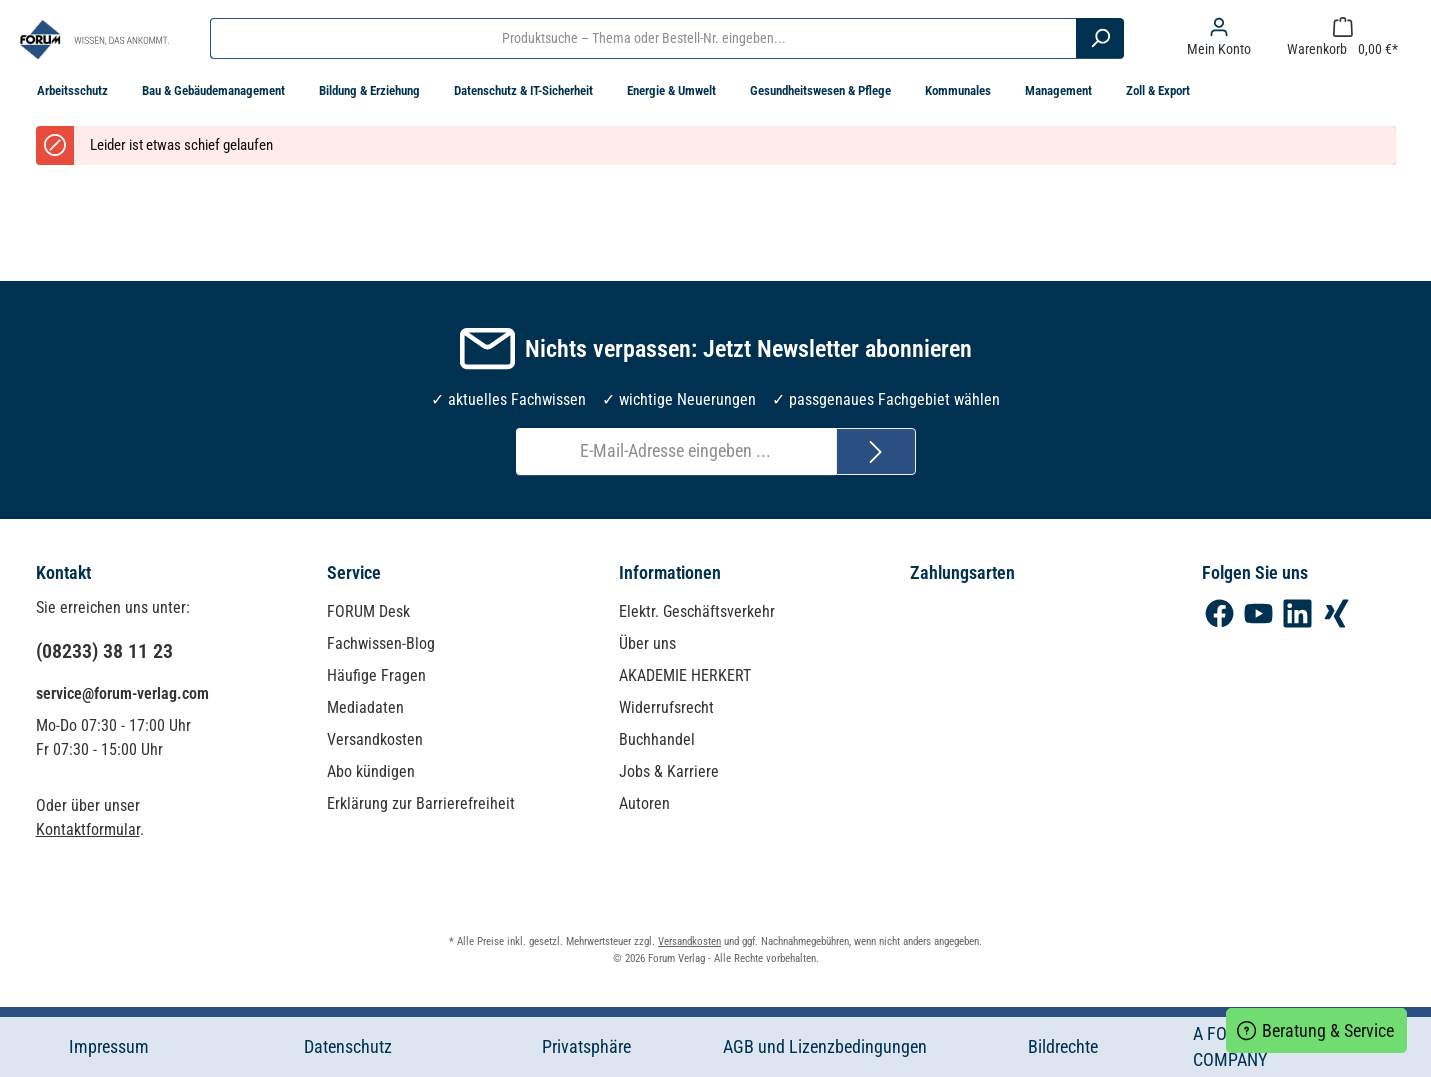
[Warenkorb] (1342, 38)
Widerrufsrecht (666, 707)
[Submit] (876, 451)
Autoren (644, 803)
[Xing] (1336, 613)
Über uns (647, 643)
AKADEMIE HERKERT (685, 675)
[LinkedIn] (1297, 613)
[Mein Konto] (1219, 38)
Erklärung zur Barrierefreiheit (421, 803)
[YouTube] (1258, 613)
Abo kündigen (371, 771)
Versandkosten (375, 739)
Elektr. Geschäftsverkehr (697, 611)
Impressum (109, 1047)
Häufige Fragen (376, 675)
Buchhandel (657, 739)
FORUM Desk (368, 611)
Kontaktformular (88, 829)
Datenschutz (348, 1047)
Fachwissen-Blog (381, 643)
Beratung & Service (1316, 1028)
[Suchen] (1100, 38)
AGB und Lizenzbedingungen (825, 1047)
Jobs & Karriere (669, 771)
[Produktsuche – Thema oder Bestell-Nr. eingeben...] (643, 38)
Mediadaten (365, 707)
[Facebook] (1219, 613)
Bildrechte (1063, 1047)
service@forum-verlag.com (122, 693)
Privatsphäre (586, 1047)
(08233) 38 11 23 (104, 651)
